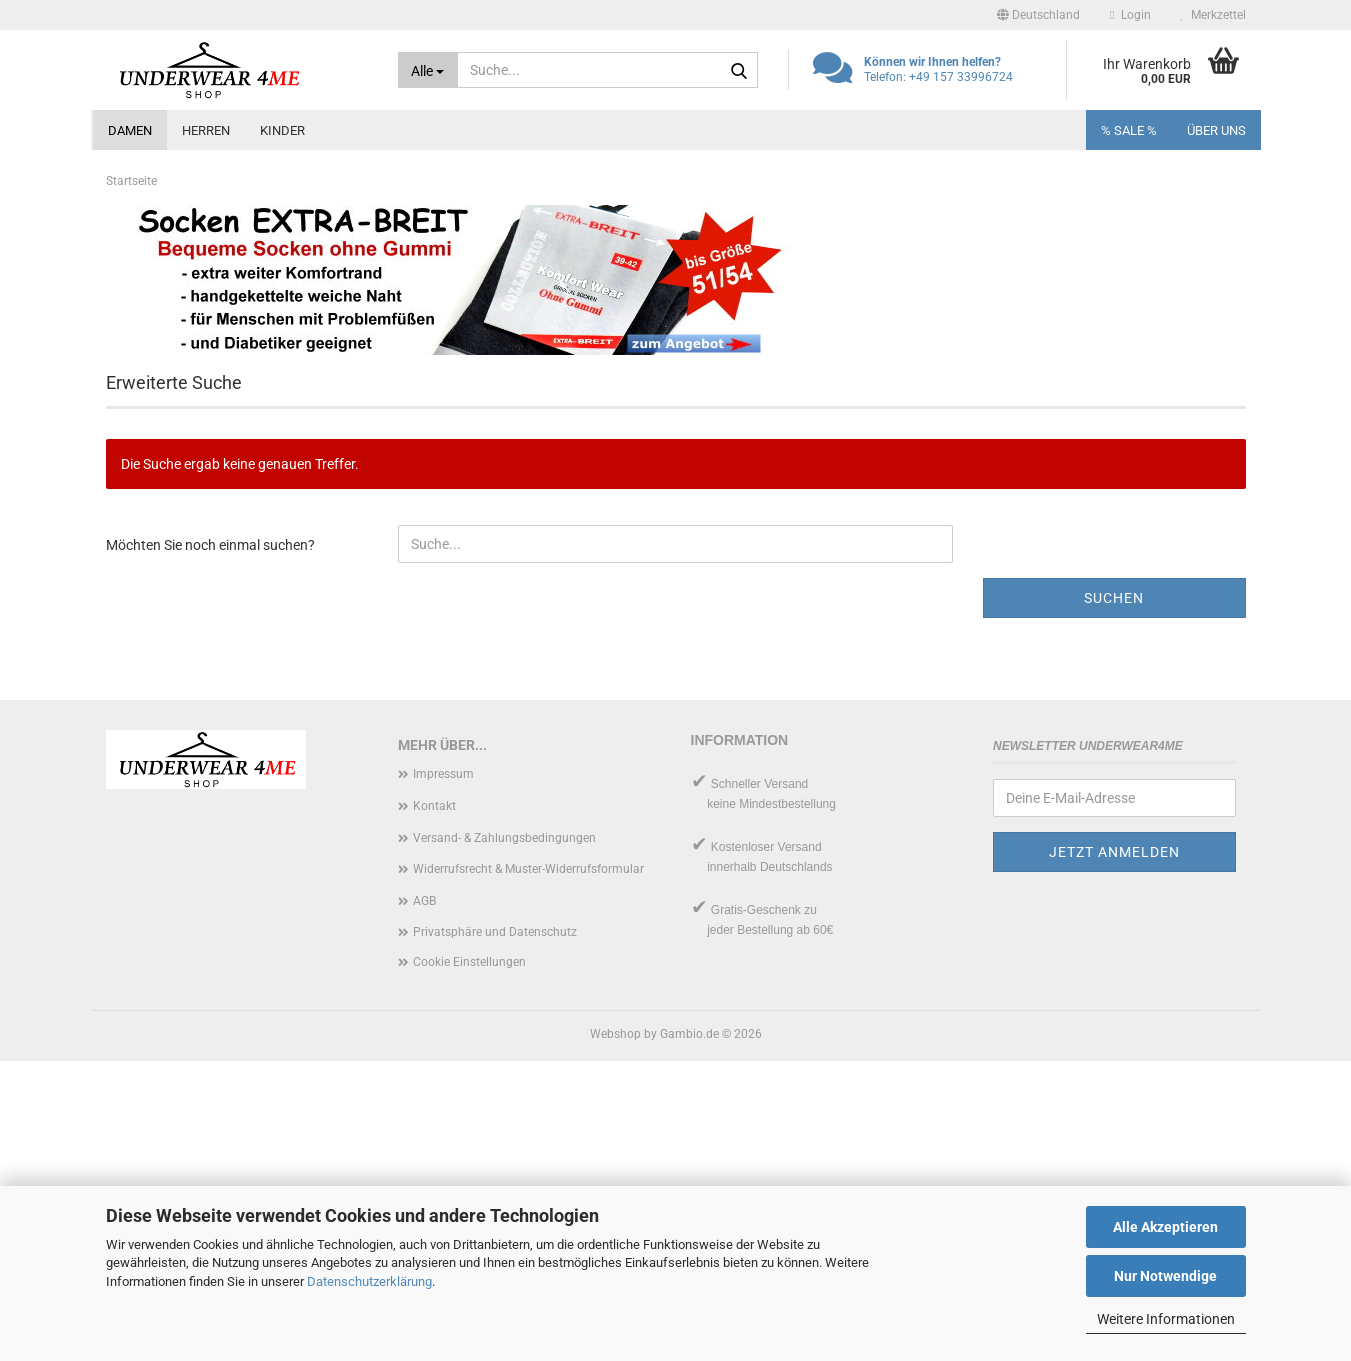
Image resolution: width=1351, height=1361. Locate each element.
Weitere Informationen (1166, 1319)
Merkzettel (1213, 15)
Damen (130, 130)
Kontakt (434, 1106)
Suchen (1114, 898)
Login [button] (1130, 15)
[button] (1038, 15)
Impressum (443, 1074)
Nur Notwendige (1165, 1276)
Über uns (1216, 130)
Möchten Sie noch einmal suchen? (210, 845)
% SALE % (1129, 130)
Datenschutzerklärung (369, 1281)
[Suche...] (428, 70)
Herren (206, 130)
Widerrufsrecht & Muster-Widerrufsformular (528, 1169)
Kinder (282, 130)
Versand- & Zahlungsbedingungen (504, 1138)
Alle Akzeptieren (1165, 1227)
